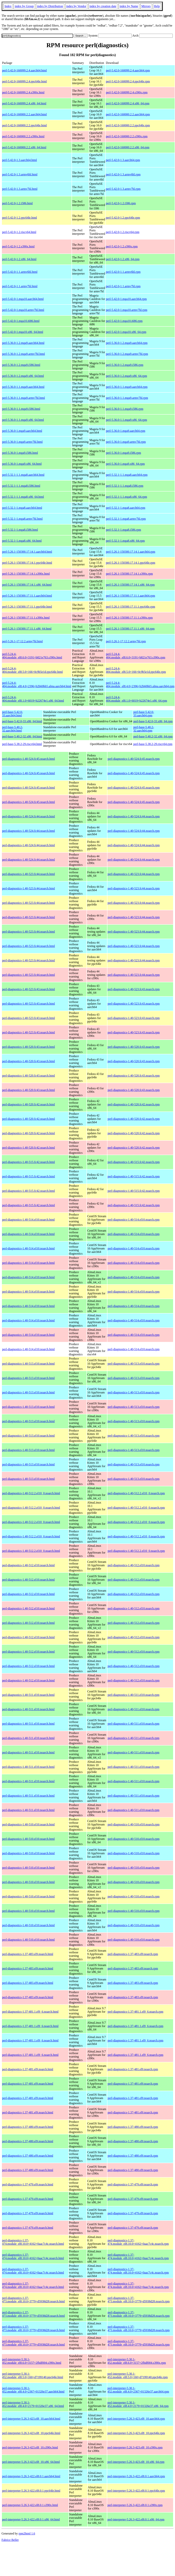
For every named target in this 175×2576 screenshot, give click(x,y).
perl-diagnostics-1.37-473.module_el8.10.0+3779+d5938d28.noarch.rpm (139, 2299)
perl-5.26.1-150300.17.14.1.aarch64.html (27, 551)
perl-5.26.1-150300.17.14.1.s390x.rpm (129, 573)
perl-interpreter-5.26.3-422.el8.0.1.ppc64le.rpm (136, 2490)
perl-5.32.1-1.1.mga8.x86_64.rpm (126, 496)
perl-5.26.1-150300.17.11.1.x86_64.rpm (130, 628)
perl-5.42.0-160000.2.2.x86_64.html (24, 147)
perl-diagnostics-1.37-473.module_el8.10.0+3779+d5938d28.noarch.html (33, 2299)
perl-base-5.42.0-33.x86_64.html (22, 721)
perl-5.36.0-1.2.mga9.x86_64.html (23, 375)
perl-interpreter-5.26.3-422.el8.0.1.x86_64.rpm (135, 2519)
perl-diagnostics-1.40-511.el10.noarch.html (28, 1694)
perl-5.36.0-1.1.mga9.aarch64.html (23, 386)
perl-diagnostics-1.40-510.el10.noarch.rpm (134, 1824)
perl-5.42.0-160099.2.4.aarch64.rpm (128, 70)
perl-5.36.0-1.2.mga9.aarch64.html (23, 342)
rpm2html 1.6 (27, 2533)
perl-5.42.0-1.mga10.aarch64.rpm (126, 299)
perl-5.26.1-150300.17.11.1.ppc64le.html (27, 606)
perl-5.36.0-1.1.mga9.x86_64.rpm (126, 419)
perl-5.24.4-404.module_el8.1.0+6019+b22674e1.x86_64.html (33, 699)
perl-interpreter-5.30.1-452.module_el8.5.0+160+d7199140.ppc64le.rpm (137, 2375)
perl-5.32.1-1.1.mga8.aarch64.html (23, 474)
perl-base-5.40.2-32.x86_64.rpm (153, 736)
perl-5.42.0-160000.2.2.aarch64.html (24, 114)
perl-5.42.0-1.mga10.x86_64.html (22, 331)
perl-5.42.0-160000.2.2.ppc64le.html (24, 125)
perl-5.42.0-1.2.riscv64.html (19, 232)
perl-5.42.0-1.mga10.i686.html (20, 320)
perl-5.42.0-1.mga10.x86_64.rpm (126, 331)
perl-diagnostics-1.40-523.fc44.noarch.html (28, 874)
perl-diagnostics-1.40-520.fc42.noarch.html (28, 1104)
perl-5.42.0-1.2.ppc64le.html (19, 217)
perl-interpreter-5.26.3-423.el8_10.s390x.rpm (135, 2447)
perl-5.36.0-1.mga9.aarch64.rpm (125, 430)
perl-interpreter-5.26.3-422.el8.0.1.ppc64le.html (31, 2490)
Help (157, 6)
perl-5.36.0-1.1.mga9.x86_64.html (23, 419)
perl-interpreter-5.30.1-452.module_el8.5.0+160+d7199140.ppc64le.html (32, 2375)
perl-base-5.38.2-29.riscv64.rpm (152, 744)
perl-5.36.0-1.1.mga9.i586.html (21, 408)
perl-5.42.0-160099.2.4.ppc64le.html (24, 81)
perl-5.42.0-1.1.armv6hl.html (19, 271)
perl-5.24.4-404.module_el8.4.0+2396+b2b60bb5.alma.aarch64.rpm (140, 684)
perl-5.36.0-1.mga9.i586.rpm (123, 452)
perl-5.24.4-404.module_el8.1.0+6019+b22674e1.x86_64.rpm (136, 699)
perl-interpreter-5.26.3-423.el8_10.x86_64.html (31, 2461)
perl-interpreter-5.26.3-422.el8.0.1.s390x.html (30, 2505)
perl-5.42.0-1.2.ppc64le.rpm (123, 217)
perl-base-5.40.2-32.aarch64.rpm (143, 729)
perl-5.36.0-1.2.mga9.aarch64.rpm (126, 342)
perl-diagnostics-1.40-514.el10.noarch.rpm (134, 1219)
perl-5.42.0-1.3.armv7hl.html (19, 188)
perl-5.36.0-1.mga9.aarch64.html (22, 430)
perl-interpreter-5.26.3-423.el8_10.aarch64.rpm (136, 2418)
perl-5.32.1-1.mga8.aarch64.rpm (125, 507)
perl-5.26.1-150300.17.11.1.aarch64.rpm (130, 595)
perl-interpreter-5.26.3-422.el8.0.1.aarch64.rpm (136, 2476)
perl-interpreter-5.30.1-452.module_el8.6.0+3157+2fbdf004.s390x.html (31, 2361)
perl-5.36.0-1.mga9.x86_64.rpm (125, 463)
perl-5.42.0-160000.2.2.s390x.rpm (127, 136)
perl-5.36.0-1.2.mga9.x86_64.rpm (126, 375)
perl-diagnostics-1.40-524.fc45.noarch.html (28, 758)
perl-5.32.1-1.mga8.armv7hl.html (22, 518)
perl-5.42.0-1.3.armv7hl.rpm (123, 188)
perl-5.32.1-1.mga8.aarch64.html (22, 507)
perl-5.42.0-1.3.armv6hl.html (19, 174)
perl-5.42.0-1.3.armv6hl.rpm (123, 174)
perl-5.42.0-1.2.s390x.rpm (122, 246)
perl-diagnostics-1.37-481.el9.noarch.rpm (133, 2069)
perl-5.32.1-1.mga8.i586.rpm (123, 529)
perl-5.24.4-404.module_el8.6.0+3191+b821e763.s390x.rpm (135, 655)
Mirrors (146, 6)
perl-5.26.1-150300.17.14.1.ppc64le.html (27, 562)
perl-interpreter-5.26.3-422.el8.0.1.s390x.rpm (135, 2505)
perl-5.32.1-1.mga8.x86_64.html (22, 540)
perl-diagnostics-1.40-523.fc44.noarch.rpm (134, 874)
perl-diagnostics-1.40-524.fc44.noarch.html (28, 816)
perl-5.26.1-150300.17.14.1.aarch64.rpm (130, 551)
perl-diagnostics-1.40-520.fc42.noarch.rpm (134, 1104)
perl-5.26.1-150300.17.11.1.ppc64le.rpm (130, 606)
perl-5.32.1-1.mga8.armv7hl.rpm (126, 518)
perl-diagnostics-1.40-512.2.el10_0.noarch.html (31, 1493)
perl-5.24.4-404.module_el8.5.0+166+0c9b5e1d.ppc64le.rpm (136, 670)
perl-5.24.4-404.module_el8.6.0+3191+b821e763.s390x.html (32, 655)
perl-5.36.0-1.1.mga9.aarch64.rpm (126, 386)
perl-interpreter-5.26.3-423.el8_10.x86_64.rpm (135, 2461)
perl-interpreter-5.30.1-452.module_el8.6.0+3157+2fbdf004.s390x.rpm (136, 2361)
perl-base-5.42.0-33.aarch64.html (12, 713)
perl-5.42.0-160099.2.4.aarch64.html (24, 70)
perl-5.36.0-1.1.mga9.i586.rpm (124, 408)
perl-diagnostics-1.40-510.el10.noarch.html (28, 1824)
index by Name (129, 6)
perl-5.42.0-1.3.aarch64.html (19, 160)
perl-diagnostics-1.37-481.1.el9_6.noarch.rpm (135, 2011)
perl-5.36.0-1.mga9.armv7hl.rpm (126, 441)
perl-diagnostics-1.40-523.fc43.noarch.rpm (134, 989)
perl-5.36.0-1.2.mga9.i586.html (21, 364)
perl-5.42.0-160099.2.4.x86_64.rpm (127, 103)
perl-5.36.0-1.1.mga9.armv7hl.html (23, 397)
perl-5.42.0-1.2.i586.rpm (121, 203)
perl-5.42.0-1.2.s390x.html (18, 246)
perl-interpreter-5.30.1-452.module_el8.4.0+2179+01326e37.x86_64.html (33, 2404)
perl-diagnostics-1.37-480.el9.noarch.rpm (133, 2126)
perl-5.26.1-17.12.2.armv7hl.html (22, 641)
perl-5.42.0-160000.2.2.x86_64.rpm (127, 147)
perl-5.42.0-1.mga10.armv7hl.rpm (126, 310)
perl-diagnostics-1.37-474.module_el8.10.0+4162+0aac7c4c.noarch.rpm (138, 2242)
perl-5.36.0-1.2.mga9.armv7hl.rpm (127, 353)
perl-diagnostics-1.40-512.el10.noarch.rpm (134, 1565)
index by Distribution (50, 6)
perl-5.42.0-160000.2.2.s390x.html (23, 136)
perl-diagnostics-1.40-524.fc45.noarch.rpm (134, 758)
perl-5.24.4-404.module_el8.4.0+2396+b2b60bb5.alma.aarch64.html (36, 684)
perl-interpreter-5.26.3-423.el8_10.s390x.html (30, 2447)
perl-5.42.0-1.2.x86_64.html (19, 259)
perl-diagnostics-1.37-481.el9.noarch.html (27, 2069)
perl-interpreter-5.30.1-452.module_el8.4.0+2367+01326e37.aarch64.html (33, 2390)
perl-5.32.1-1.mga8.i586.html (20, 529)
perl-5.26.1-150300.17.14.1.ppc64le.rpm (130, 562)
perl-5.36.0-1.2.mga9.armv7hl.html (23, 353)
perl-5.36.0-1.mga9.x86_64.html (22, 463)
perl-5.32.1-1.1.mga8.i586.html (21, 485)
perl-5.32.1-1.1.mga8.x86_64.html (23, 496)
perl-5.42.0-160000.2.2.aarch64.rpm (128, 114)
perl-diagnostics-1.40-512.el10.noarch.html (28, 1565)
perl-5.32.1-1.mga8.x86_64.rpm (125, 540)
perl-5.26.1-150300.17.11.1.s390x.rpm (129, 617)
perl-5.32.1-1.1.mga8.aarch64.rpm (126, 474)
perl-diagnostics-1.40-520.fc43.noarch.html (28, 1046)
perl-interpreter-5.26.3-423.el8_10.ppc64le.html (31, 2433)
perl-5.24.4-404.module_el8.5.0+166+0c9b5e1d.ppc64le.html (32, 670)
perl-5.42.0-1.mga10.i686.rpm (124, 320)
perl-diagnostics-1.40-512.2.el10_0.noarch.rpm (136, 1493)
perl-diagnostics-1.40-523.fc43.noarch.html (28, 989)
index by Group (24, 6)
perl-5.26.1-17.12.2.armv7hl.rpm (126, 641)
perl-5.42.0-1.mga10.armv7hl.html (23, 310)
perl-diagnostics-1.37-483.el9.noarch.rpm (133, 1954)
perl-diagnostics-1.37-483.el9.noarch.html (27, 1954)
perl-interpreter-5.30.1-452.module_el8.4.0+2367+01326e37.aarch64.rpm (138, 2390)
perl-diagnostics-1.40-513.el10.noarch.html (28, 1363)
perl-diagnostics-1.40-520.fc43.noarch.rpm (134, 1046)
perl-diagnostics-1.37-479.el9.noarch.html (27, 2184)
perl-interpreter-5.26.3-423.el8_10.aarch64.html (31, 2418)
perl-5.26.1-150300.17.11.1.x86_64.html (26, 628)
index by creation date (102, 6)
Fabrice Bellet (10, 2540)
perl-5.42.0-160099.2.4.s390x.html (23, 92)
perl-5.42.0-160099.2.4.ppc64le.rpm (128, 81)
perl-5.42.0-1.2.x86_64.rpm (123, 259)
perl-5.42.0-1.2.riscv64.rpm (122, 232)
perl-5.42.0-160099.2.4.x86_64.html (24, 103)
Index (8, 6)
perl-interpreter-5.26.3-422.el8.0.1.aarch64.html (31, 2476)
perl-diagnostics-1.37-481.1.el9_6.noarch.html (30, 2011)
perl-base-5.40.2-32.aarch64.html (12, 729)
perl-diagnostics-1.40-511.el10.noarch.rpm (133, 1694)
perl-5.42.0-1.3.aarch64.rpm (123, 160)
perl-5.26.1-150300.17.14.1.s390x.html (26, 573)
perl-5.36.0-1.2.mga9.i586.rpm (124, 364)
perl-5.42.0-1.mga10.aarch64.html (23, 299)
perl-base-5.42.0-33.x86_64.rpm (153, 721)
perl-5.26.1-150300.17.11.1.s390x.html (26, 617)
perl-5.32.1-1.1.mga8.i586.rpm (124, 485)
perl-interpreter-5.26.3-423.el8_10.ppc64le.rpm (136, 2433)
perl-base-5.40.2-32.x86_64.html (22, 736)
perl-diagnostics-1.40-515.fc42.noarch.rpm (134, 1162)
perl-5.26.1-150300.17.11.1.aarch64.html (27, 595)
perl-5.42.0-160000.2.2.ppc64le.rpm (128, 125)
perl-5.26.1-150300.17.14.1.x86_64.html (27, 584)
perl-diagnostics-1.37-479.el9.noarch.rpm (133, 2184)
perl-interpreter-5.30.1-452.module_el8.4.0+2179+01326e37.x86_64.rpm (138, 2404)
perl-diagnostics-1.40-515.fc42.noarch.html (28, 1162)
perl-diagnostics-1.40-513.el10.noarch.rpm (134, 1363)
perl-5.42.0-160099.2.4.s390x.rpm (127, 92)
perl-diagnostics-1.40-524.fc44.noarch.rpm (134, 816)
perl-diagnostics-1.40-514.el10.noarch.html (28, 1219)
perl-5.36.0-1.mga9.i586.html (20, 452)
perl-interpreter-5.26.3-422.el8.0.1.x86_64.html (31, 2519)
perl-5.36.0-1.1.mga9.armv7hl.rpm (127, 397)
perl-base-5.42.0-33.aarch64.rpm (143, 713)
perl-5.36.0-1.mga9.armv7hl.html (22, 441)
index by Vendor (76, 6)
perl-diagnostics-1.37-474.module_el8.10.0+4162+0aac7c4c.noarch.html (33, 2242)
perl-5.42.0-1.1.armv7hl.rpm (123, 286)
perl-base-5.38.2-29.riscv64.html (22, 744)
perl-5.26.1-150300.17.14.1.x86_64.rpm (130, 584)
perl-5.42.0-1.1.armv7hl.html (19, 286)
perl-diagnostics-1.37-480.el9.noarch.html (27, 2126)
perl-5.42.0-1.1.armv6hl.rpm (123, 271)
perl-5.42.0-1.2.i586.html (17, 203)
